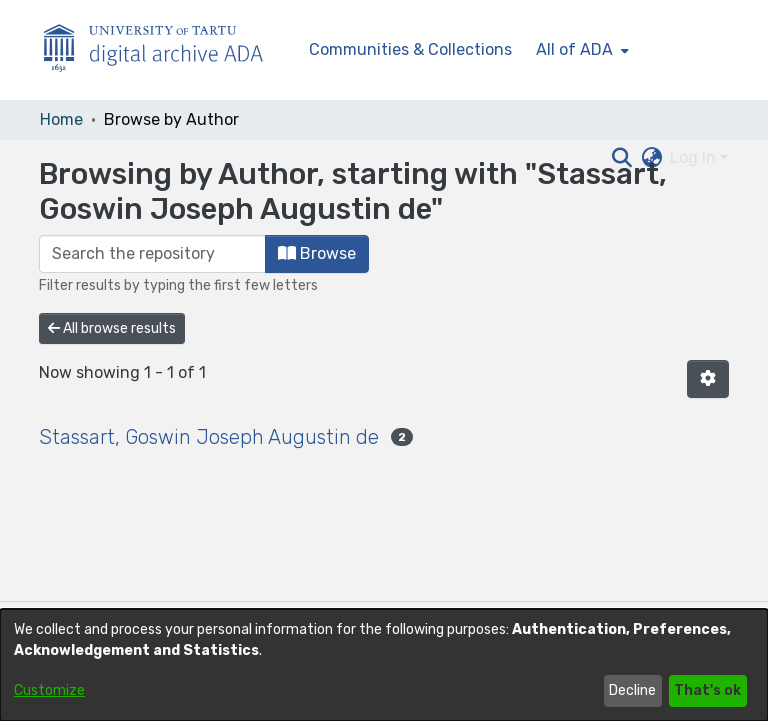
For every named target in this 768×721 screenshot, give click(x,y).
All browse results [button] (112, 328)
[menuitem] (580, 50)
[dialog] (384, 665)
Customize (49, 690)
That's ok (707, 690)
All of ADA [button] (574, 49)
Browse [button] (317, 253)
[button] (708, 379)
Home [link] (61, 119)
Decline (632, 690)
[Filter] (152, 254)
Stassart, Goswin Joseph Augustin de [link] (209, 437)
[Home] (164, 50)
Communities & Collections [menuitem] (410, 49)
